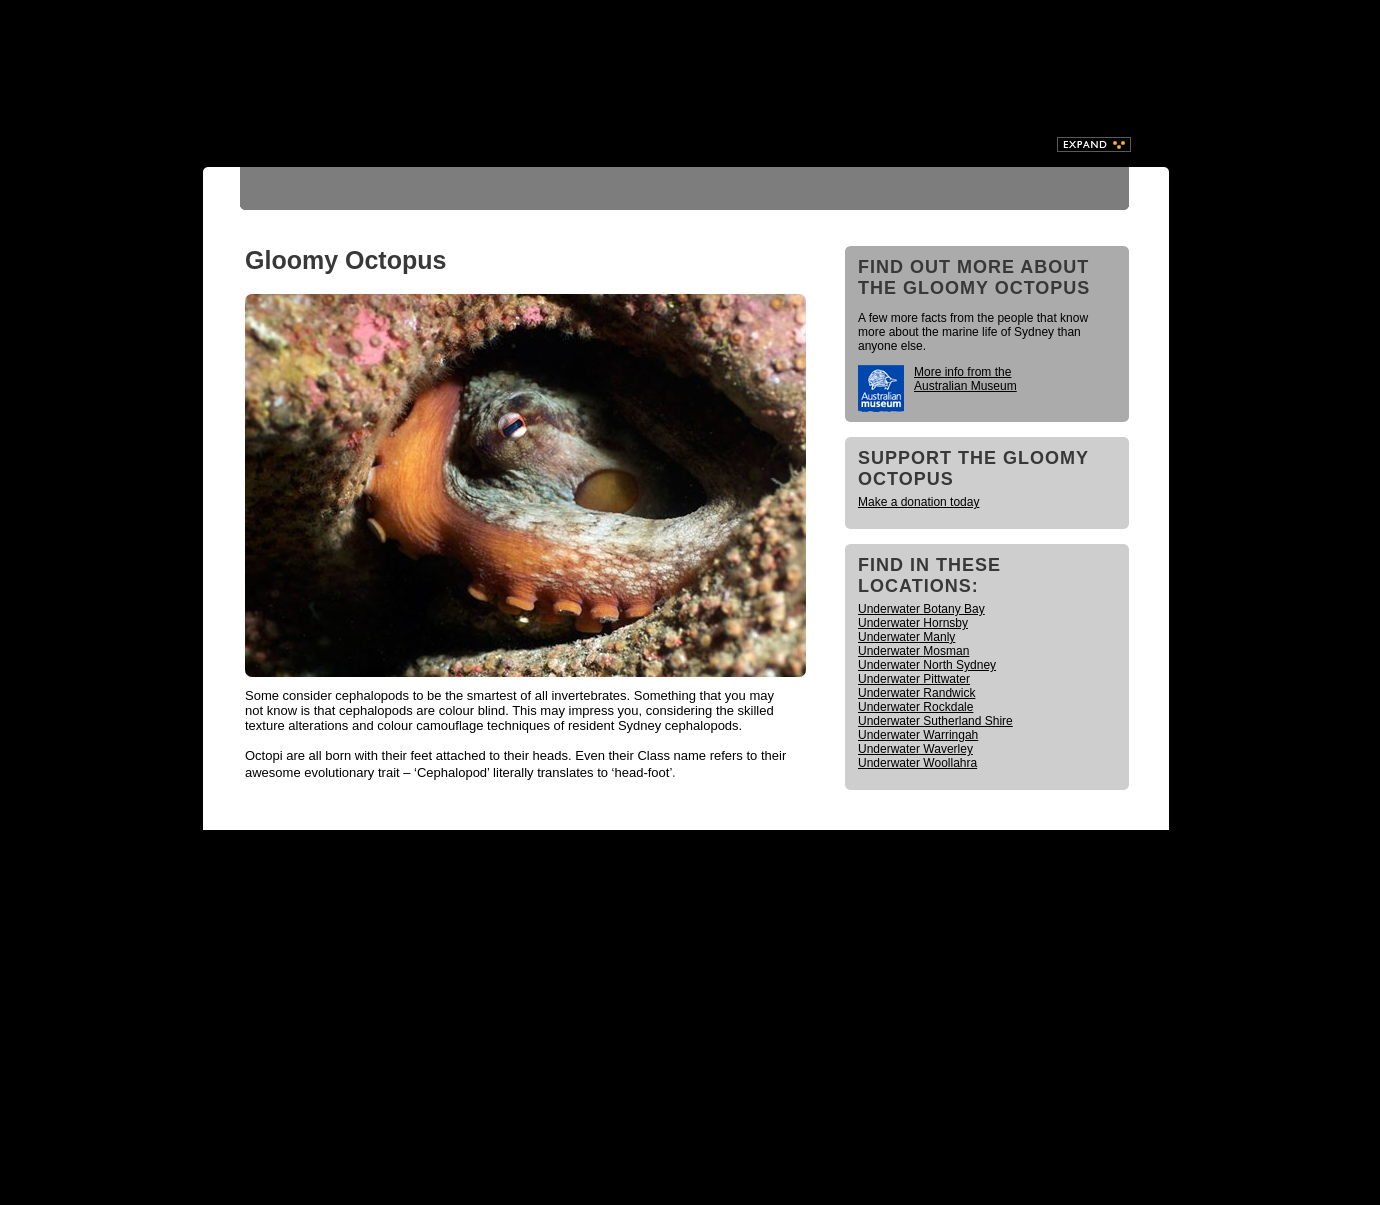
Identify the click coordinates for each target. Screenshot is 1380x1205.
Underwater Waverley (915, 749)
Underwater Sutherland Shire (935, 721)
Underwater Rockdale (915, 707)
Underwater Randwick (916, 693)
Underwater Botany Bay (921, 609)
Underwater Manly (906, 637)
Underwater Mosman (913, 651)
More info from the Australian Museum (965, 379)
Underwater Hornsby (913, 623)
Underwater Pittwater (914, 679)
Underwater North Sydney (927, 665)
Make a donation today (918, 502)
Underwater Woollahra (917, 763)
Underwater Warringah (918, 735)
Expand (1094, 144)
